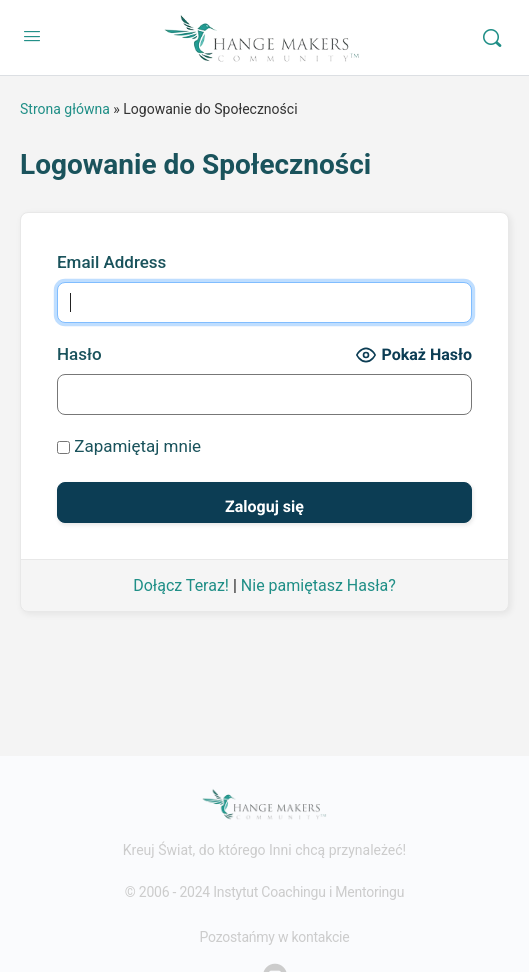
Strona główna (65, 109)
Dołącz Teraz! (181, 585)
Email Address (111, 262)
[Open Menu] (32, 36)
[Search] (492, 38)
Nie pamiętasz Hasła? (318, 585)
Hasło (79, 354)
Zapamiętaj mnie (129, 446)
